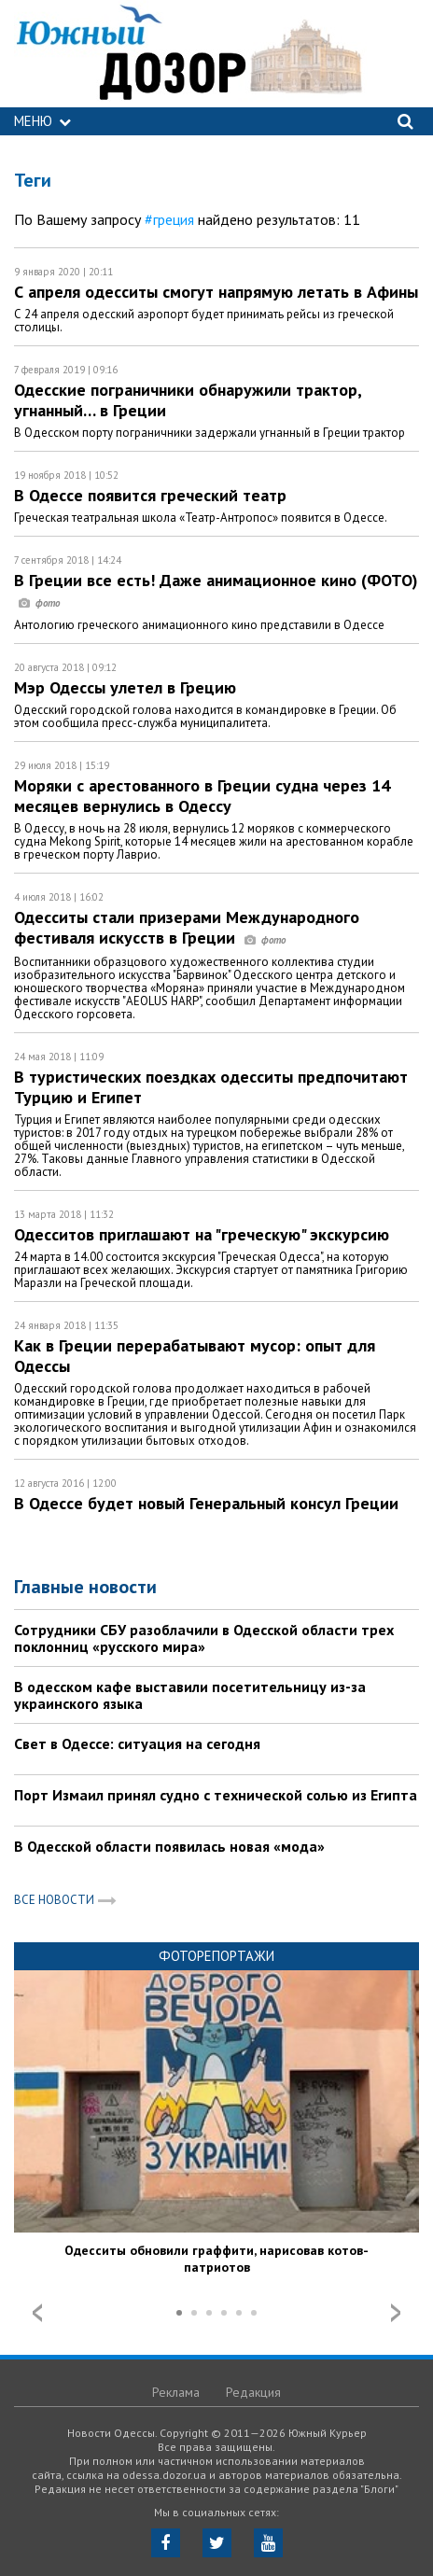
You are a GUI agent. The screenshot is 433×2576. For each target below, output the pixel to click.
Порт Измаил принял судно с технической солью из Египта (215, 1794)
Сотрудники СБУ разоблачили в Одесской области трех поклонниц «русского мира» (204, 1638)
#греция (169, 219)
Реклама (176, 2392)
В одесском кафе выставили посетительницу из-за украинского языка (190, 1695)
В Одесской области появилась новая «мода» (169, 1846)
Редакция (253, 2392)
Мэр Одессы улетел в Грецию (125, 687)
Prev (37, 2312)
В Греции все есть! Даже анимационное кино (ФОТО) (216, 590)
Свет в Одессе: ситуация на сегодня (137, 1743)
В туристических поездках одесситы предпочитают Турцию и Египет (211, 1087)
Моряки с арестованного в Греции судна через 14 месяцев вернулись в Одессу (202, 796)
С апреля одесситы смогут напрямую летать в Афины (216, 291)
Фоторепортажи (216, 1956)
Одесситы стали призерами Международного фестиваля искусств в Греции (186, 927)
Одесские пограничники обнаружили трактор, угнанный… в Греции (187, 400)
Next (395, 2312)
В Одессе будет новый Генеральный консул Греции (206, 1503)
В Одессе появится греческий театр (150, 495)
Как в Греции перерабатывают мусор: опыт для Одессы (194, 1356)
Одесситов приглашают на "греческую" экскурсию (201, 1234)
